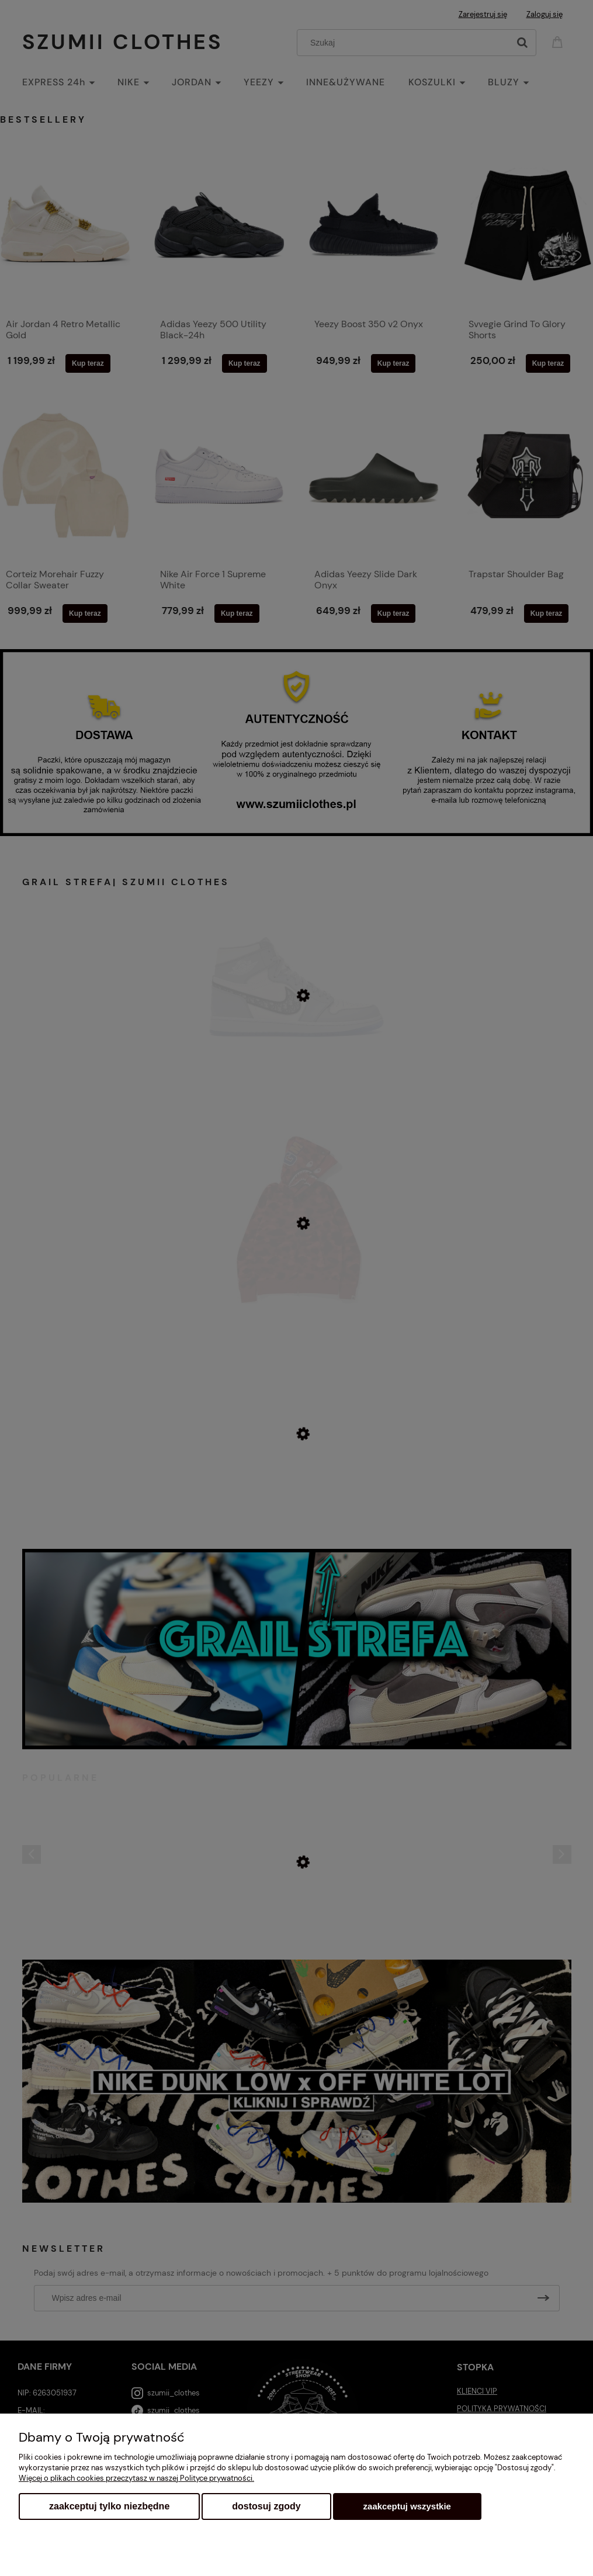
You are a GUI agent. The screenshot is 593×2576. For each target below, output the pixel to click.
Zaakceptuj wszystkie (407, 2506)
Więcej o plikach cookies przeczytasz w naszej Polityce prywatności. (136, 2478)
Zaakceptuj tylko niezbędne (109, 2506)
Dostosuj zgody (266, 2506)
